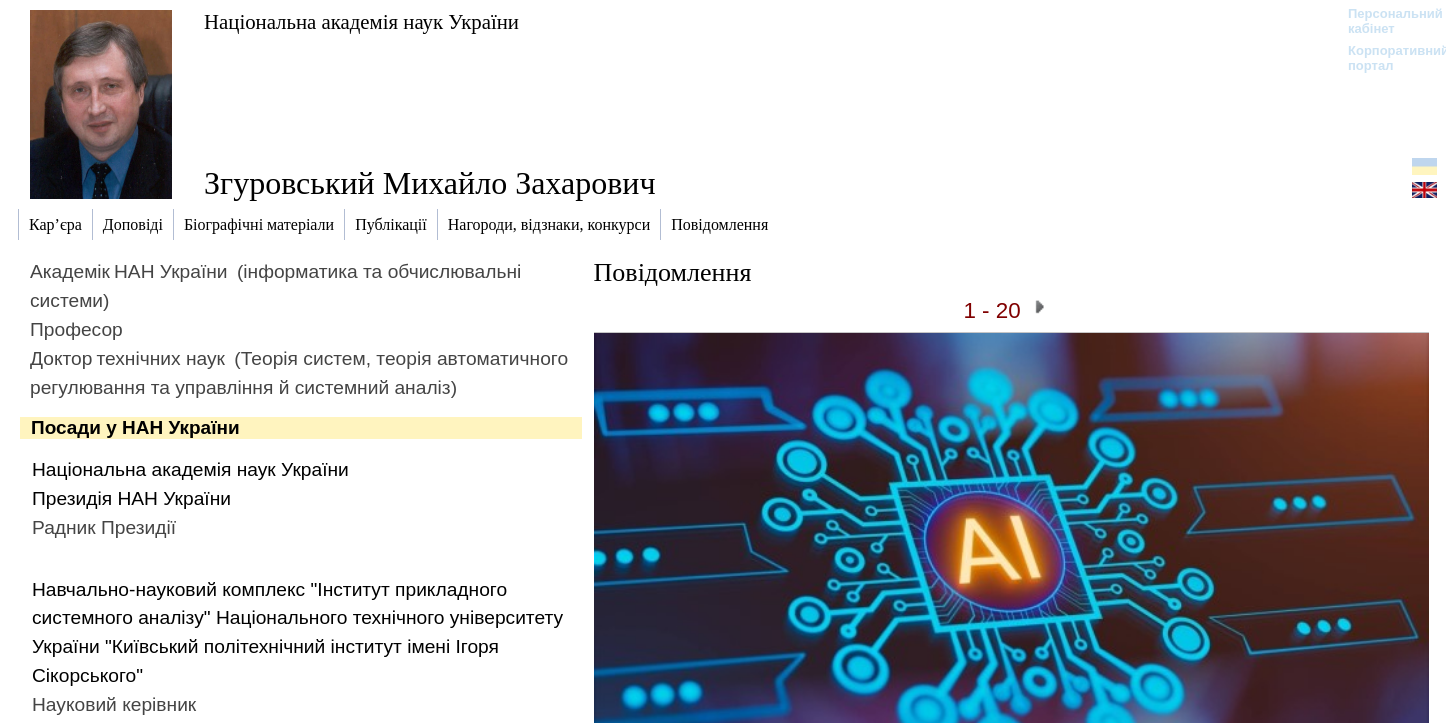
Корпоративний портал (1385, 58)
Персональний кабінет (1385, 21)
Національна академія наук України (361, 21)
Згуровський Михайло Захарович (429, 183)
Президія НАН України (131, 498)
